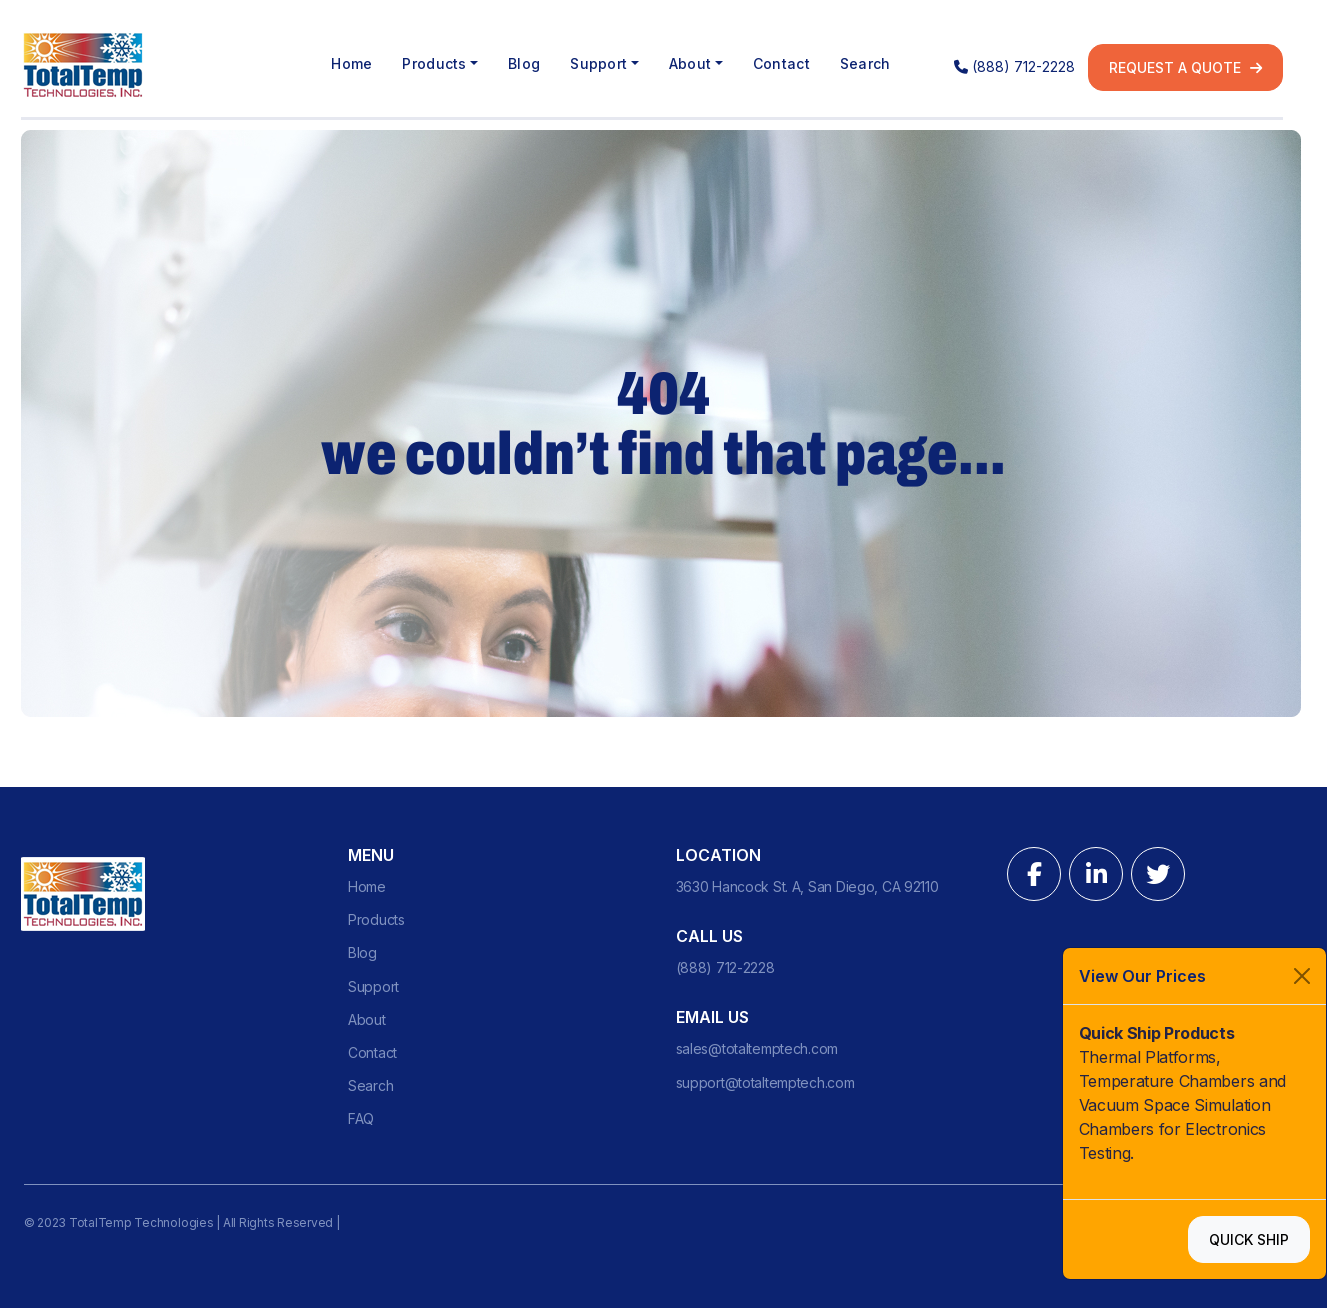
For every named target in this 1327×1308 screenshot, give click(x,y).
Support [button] (598, 63)
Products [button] (434, 63)
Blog (524, 63)
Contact (781, 63)
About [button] (690, 63)
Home (351, 63)
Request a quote (1185, 67)
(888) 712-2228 (1014, 66)
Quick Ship (1249, 1239)
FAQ (361, 1118)
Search (865, 63)
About (367, 1019)
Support (373, 986)
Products (376, 919)
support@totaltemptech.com (765, 1082)
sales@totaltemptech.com (757, 1048)
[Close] (1302, 976)
